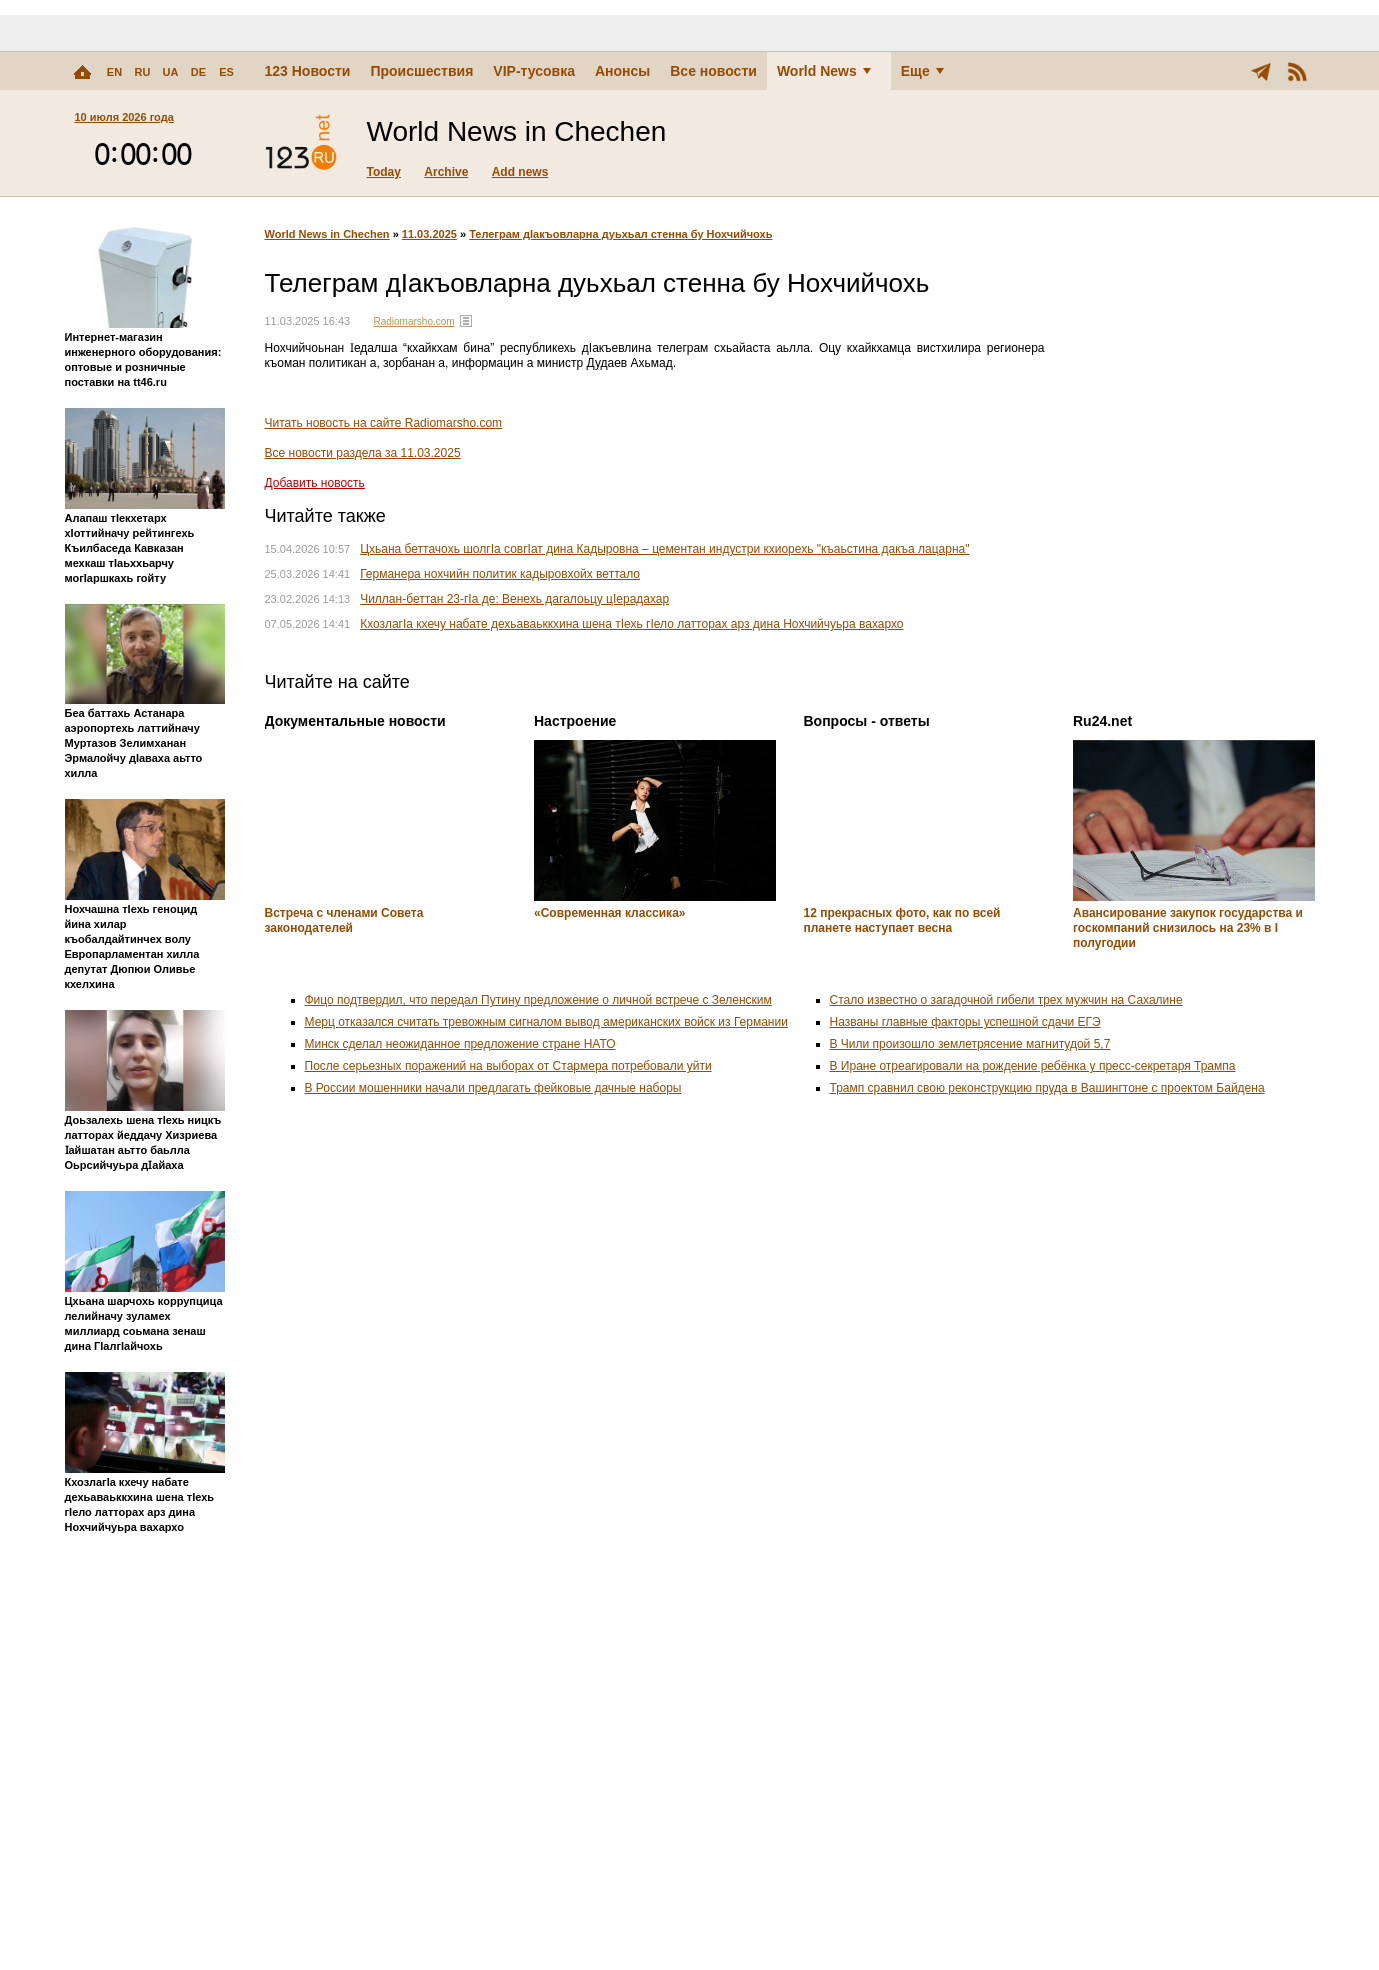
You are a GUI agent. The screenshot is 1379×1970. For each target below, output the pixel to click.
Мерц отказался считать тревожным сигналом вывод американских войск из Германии (546, 1022)
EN (114, 72)
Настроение (575, 721)
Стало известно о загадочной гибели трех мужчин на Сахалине (1006, 1000)
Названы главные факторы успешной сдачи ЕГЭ (965, 1022)
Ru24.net (1102, 721)
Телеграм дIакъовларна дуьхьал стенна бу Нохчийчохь (620, 234)
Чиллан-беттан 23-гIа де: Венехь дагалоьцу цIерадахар (514, 599)
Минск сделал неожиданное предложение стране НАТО (460, 1044)
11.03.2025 (429, 234)
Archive (446, 172)
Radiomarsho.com (413, 321)
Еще (922, 71)
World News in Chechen (327, 234)
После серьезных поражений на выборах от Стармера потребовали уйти (508, 1066)
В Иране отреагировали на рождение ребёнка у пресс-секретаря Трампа (1033, 1066)
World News (824, 71)
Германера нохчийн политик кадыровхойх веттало (500, 574)
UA (171, 72)
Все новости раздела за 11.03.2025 (363, 453)
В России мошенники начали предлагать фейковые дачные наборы (493, 1088)
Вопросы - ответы (867, 721)
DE (198, 72)
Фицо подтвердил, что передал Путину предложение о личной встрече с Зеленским (538, 1000)
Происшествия (421, 71)
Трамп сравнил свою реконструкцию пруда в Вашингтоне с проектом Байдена (1047, 1088)
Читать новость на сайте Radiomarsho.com (384, 423)
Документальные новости (355, 721)
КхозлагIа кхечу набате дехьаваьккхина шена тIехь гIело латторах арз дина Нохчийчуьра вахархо (631, 624)
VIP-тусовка (534, 71)
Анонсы (622, 71)
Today (384, 172)
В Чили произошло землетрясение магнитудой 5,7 (970, 1044)
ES (226, 72)
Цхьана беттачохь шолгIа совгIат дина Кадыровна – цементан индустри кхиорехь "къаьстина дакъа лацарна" (664, 549)
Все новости (713, 71)
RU (143, 72)
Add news (520, 172)
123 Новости (308, 71)
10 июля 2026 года (124, 117)
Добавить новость (315, 483)
